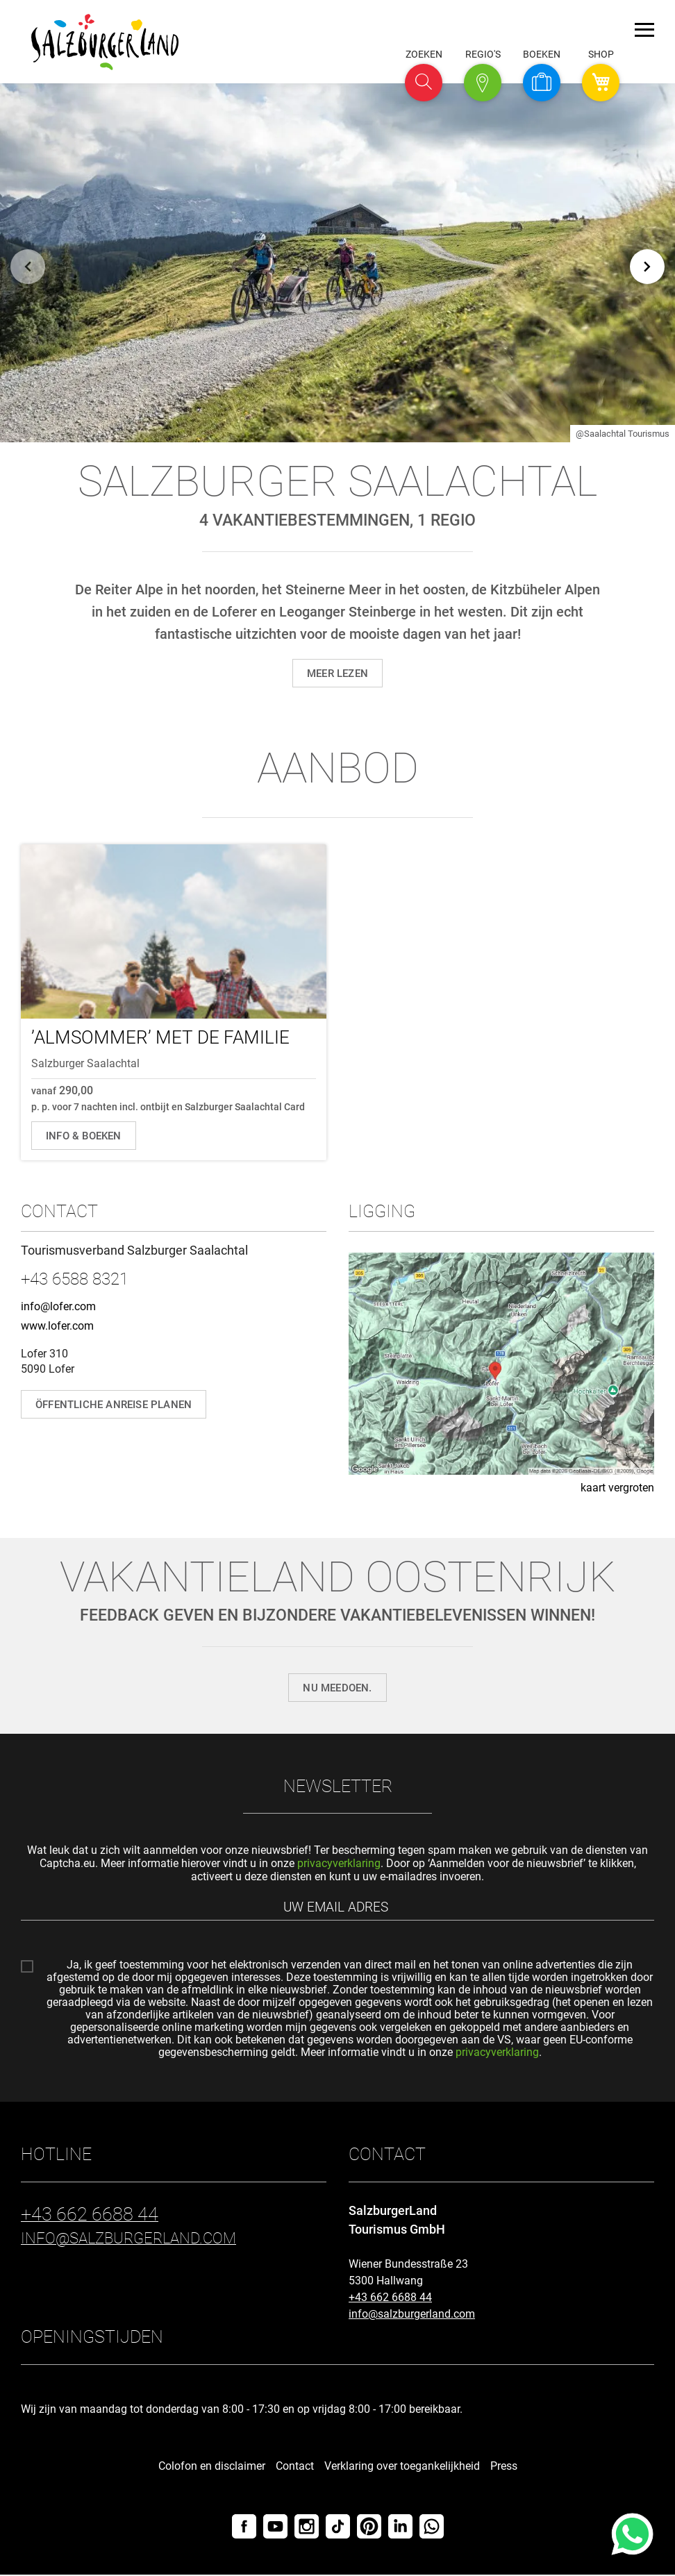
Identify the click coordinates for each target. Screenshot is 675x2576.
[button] (423, 82)
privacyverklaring (339, 1863)
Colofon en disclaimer (211, 2467)
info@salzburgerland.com (412, 2315)
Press (503, 2467)
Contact (295, 2467)
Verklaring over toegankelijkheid (402, 2467)
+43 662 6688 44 (390, 2298)
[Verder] (647, 263)
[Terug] (27, 263)
